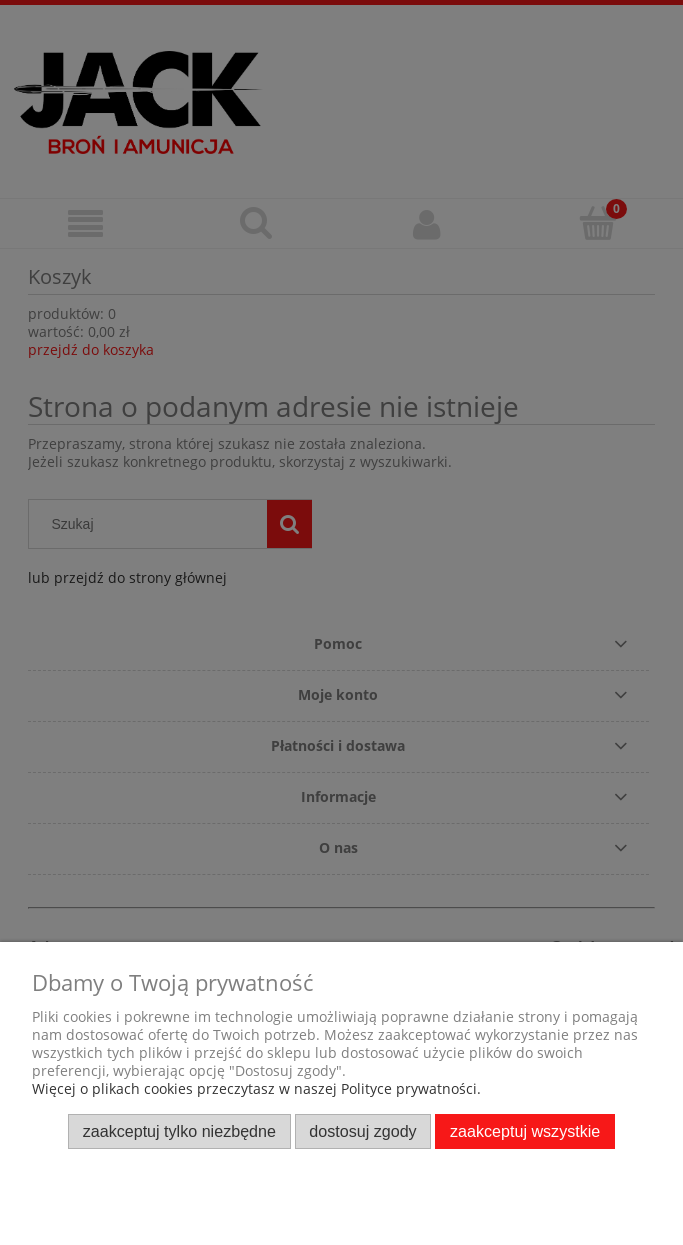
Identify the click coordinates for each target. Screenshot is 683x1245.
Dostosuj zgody (362, 1131)
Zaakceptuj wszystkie (525, 1131)
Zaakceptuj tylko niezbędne (179, 1131)
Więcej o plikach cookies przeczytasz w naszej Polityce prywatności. (256, 1088)
